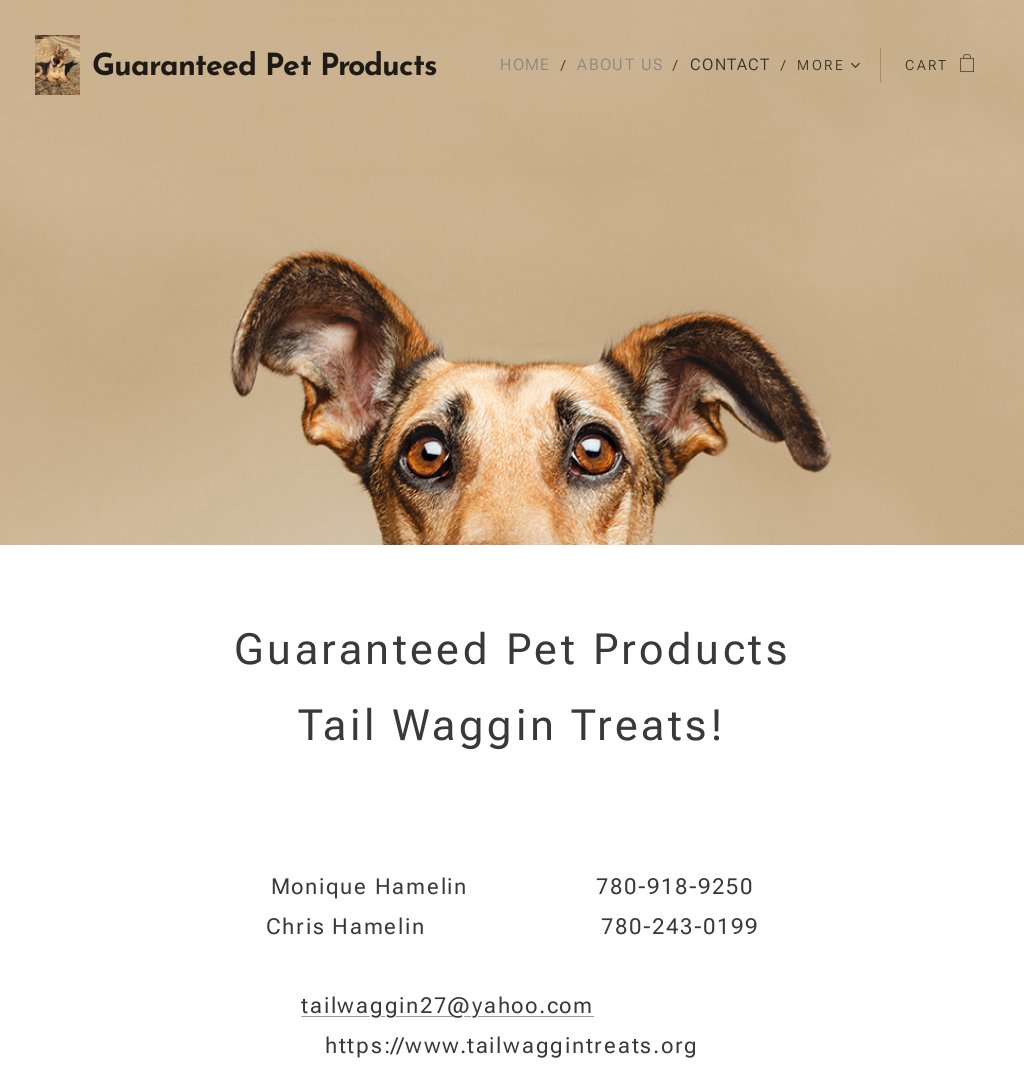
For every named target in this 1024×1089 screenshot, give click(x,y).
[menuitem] (536, 65)
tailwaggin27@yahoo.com (447, 1005)
